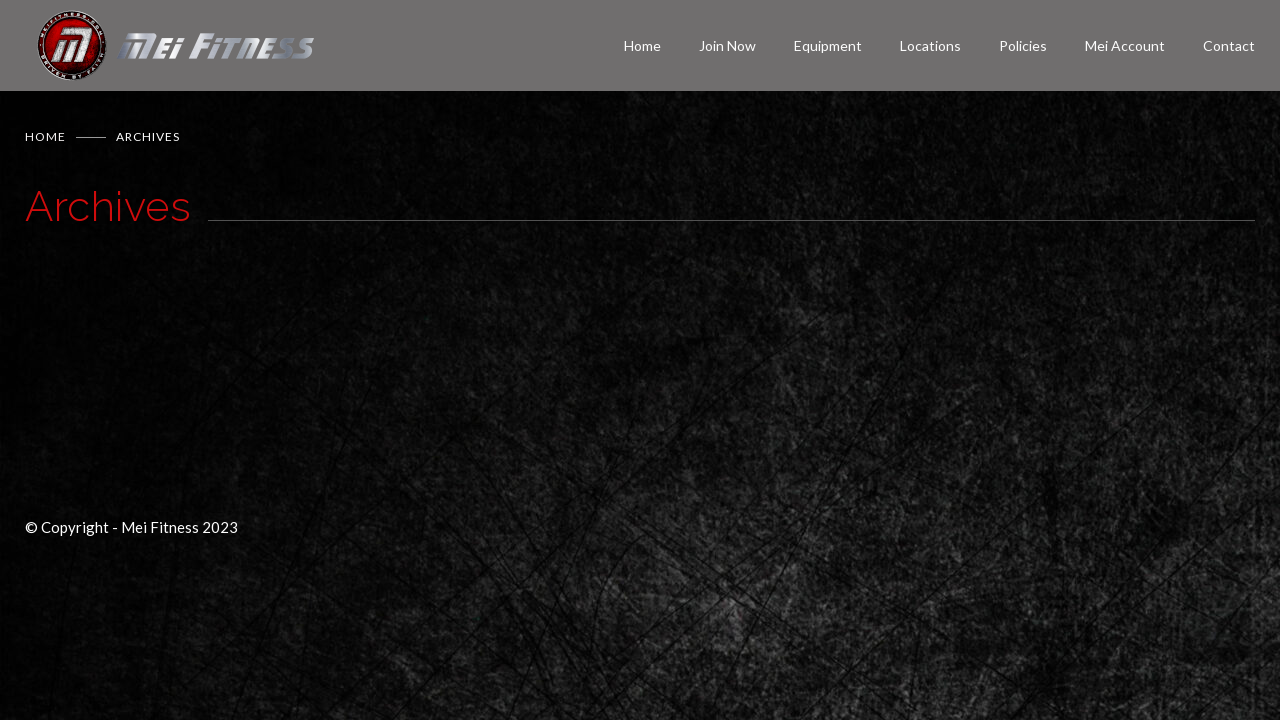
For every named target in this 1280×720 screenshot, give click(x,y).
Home (642, 45)
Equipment (828, 45)
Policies (1023, 45)
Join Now (727, 45)
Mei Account (1125, 45)
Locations (930, 45)
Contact (1229, 45)
